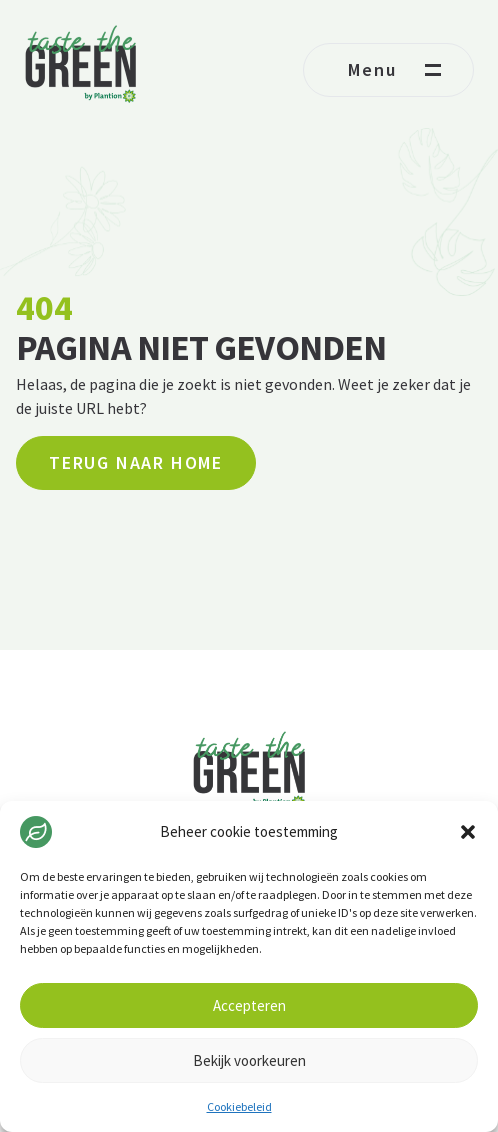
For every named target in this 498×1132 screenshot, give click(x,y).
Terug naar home (136, 462)
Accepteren (249, 1005)
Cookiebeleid (239, 1106)
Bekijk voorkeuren (249, 1060)
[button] (468, 832)
